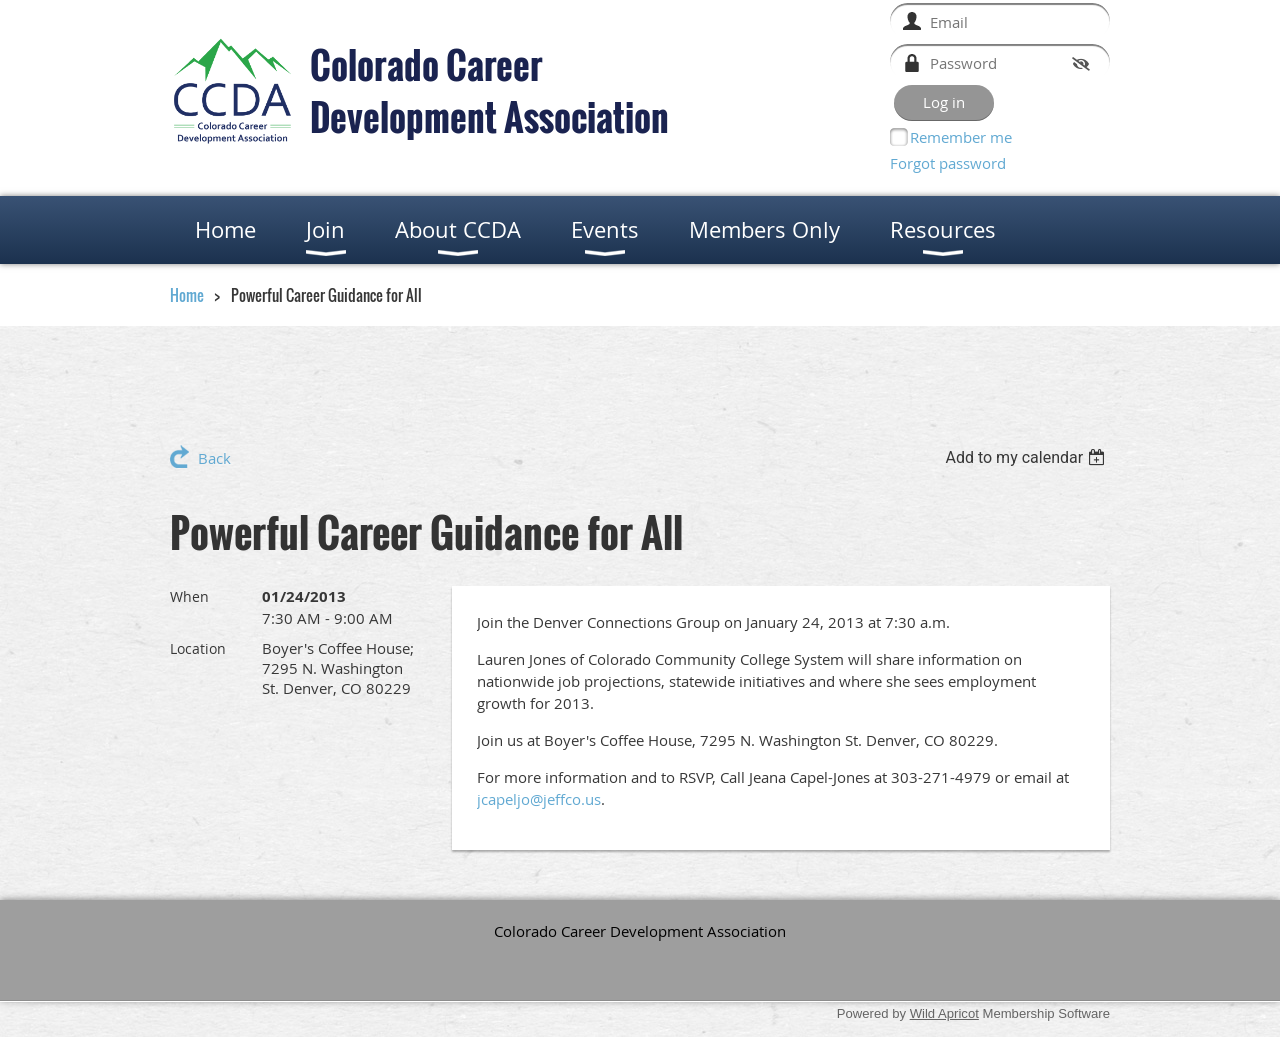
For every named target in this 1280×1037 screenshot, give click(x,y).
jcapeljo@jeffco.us (539, 799)
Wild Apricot (944, 1013)
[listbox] (1027, 457)
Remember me (961, 137)
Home (187, 295)
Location (198, 648)
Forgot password (948, 163)
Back (214, 458)
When (189, 596)
